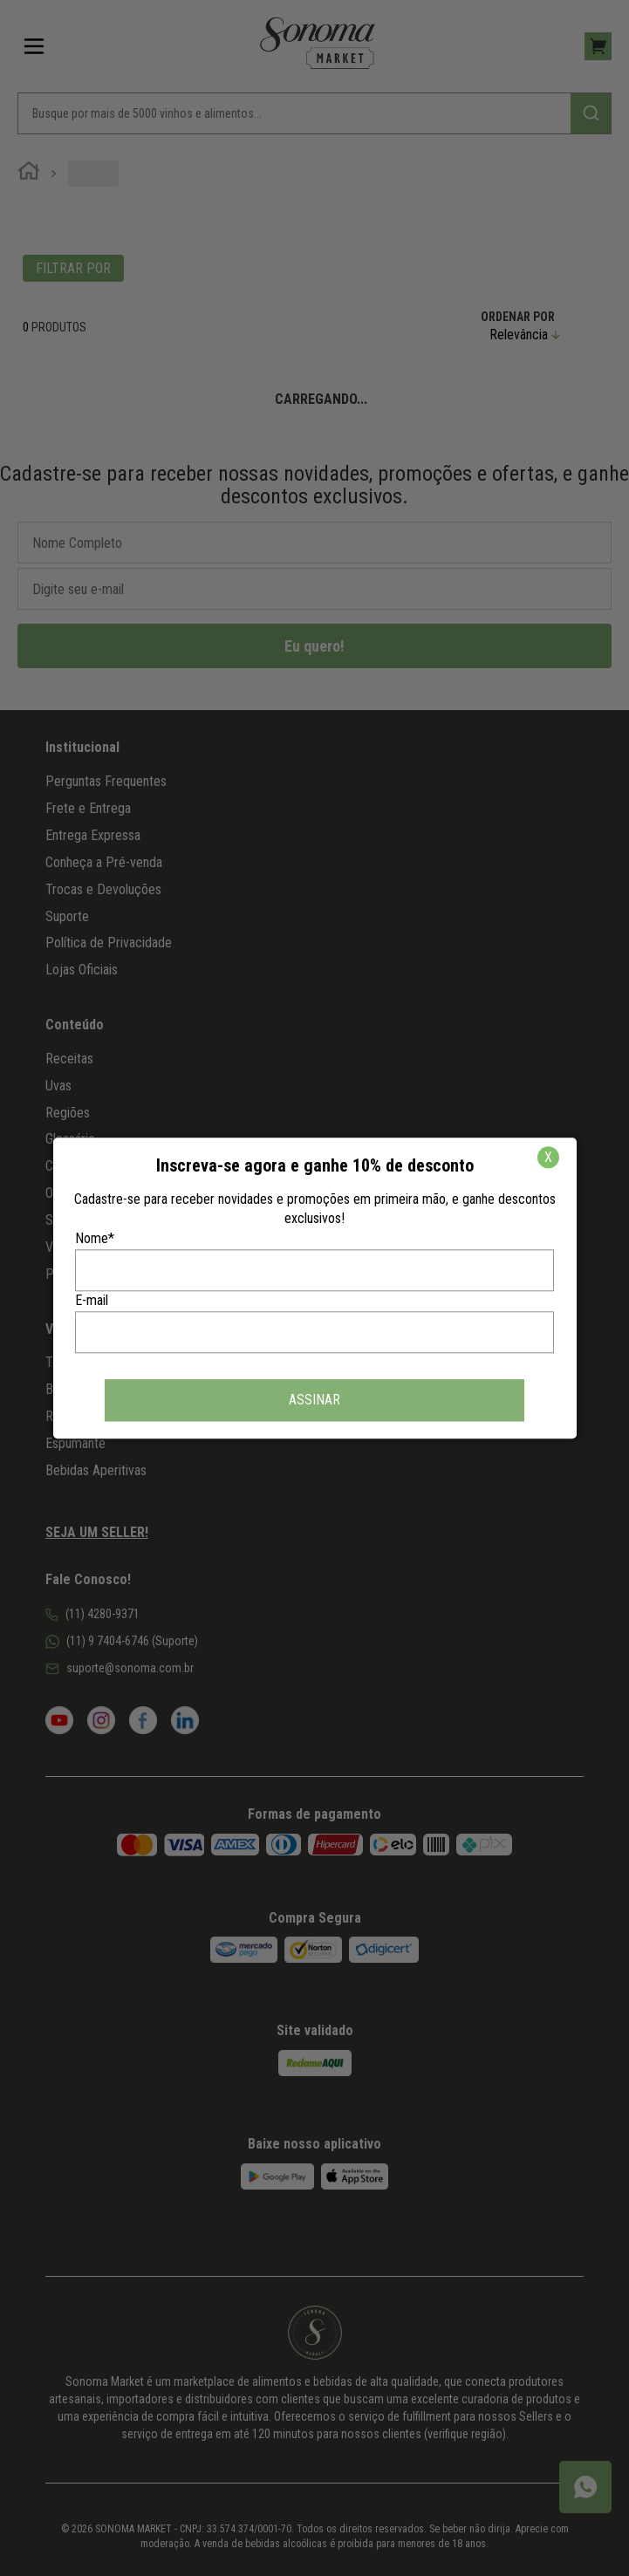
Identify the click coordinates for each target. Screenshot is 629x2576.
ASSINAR (314, 1399)
